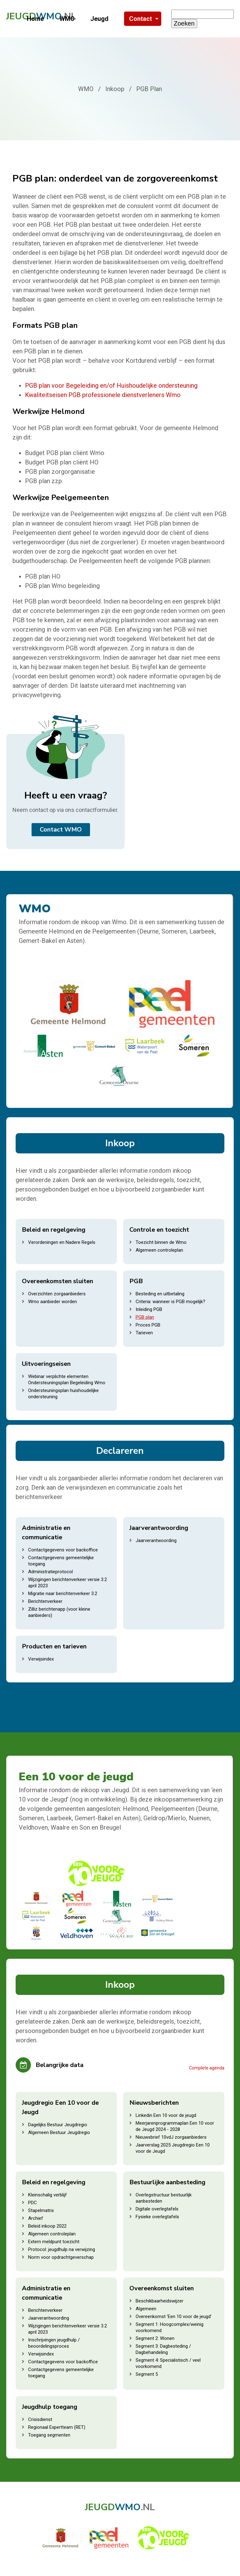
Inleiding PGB (149, 1309)
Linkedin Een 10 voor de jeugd (166, 2115)
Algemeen (146, 2309)
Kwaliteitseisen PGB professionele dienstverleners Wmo (103, 395)
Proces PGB (148, 1325)
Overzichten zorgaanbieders (57, 1294)
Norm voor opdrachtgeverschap (61, 2257)
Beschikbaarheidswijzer (159, 2301)
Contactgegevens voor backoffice (63, 1550)
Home (35, 18)
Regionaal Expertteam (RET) (56, 2427)
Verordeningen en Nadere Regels (61, 1242)
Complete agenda (206, 2067)
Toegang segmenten (49, 2435)
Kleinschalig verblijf (47, 2195)
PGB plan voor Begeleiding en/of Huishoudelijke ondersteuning (111, 385)
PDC (32, 2202)
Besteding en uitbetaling (160, 1294)
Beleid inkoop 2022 (47, 2226)
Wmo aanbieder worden (52, 1301)
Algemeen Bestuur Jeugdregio (59, 2132)
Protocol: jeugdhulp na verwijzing (61, 2249)
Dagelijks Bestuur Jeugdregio (57, 2124)
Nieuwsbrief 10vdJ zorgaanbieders (171, 2137)
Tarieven (144, 1333)
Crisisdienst (40, 2419)
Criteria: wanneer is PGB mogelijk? (170, 1301)
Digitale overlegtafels (157, 2209)
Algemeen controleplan (159, 1250)
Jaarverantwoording (156, 1540)
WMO (67, 18)
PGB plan (145, 1317)
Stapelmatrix (41, 2210)
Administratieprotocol (50, 1571)
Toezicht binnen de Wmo (161, 1242)
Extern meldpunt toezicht (53, 2241)
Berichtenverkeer (45, 1601)
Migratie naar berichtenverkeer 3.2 (62, 1593)
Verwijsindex (41, 1659)
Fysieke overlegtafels (157, 2216)
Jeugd (99, 18)
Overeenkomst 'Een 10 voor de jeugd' (174, 2316)
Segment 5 (147, 2374)
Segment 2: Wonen (155, 2338)
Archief (35, 2218)
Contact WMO (61, 829)
